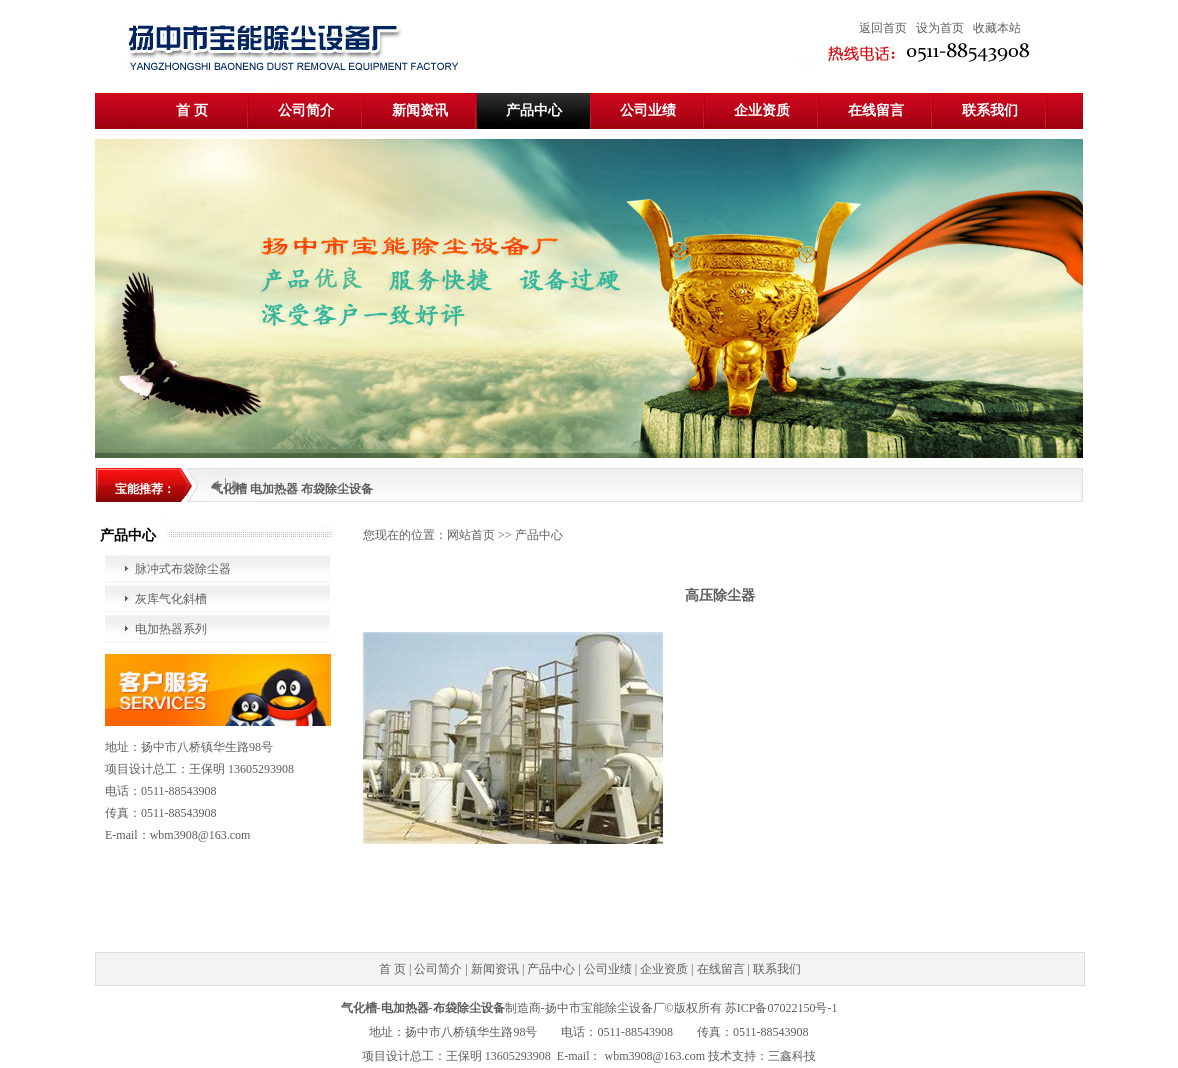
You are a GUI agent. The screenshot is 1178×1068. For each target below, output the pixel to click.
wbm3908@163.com (654, 1056)
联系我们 (990, 110)
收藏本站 (997, 28)
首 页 (192, 110)
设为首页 (940, 28)
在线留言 (876, 110)
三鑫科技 (792, 1056)
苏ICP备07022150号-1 (781, 1008)
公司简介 (306, 110)
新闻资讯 (420, 110)
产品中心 (534, 110)
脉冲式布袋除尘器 (183, 569)
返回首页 (883, 28)
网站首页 (471, 535)
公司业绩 (648, 110)
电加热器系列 (171, 629)
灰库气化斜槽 (171, 599)
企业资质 (762, 110)
